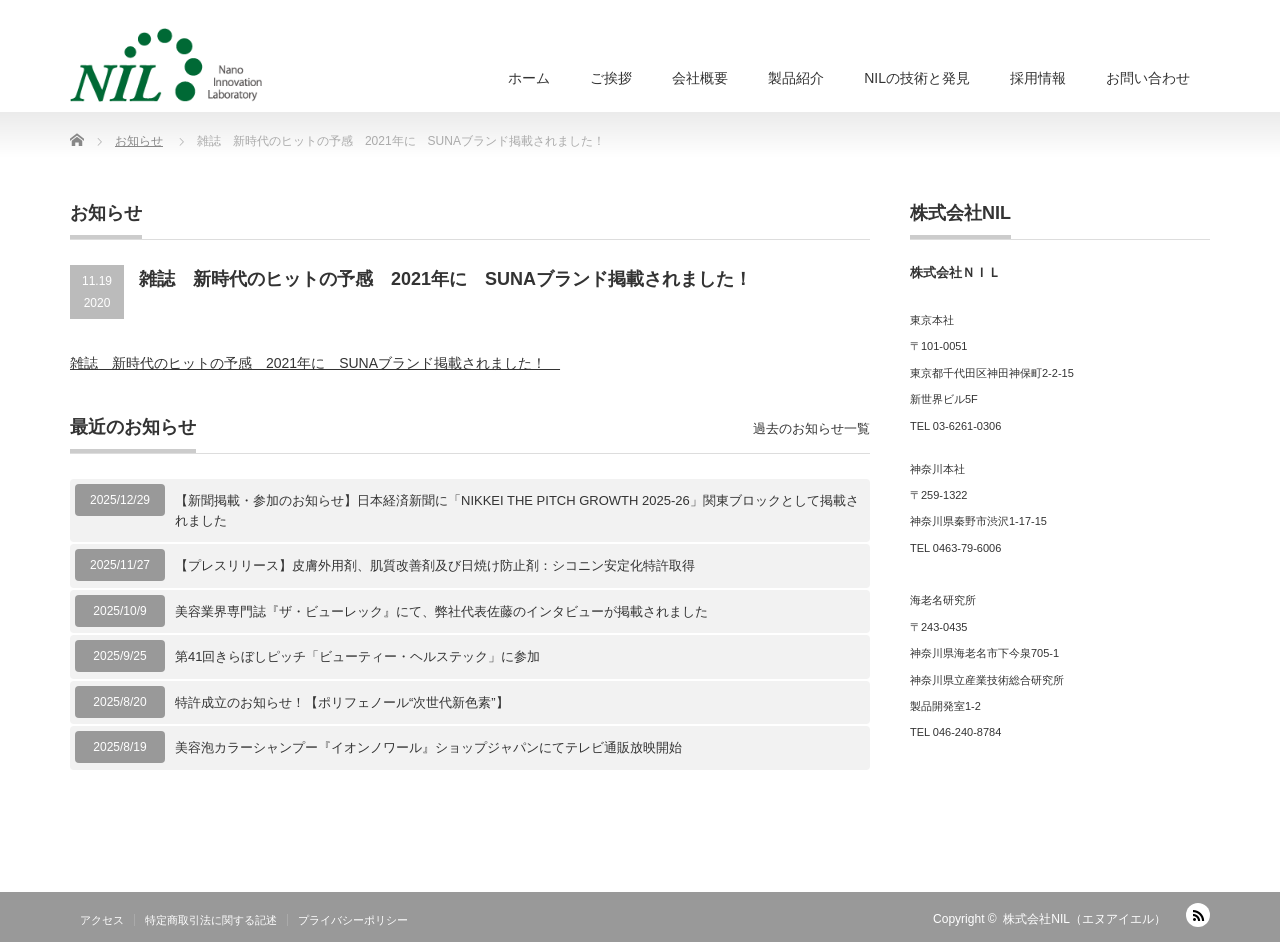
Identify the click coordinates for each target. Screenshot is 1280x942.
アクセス (102, 920)
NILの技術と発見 (917, 78)
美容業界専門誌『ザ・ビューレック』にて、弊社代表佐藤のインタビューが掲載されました (441, 611)
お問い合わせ (1148, 78)
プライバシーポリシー (353, 920)
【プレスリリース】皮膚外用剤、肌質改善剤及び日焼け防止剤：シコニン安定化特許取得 (435, 565)
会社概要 (700, 78)
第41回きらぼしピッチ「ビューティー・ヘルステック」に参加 (357, 656)
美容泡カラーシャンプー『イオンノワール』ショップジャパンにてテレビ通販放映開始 (428, 747)
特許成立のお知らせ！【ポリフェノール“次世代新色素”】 (342, 702)
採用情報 (1038, 78)
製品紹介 (796, 78)
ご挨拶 (611, 78)
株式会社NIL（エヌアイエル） (1084, 919)
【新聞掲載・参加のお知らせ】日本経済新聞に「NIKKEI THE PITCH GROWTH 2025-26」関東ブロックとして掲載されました (517, 510)
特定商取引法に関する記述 (211, 920)
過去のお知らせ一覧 (811, 428)
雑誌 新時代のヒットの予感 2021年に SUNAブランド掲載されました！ (315, 363)
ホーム (529, 78)
